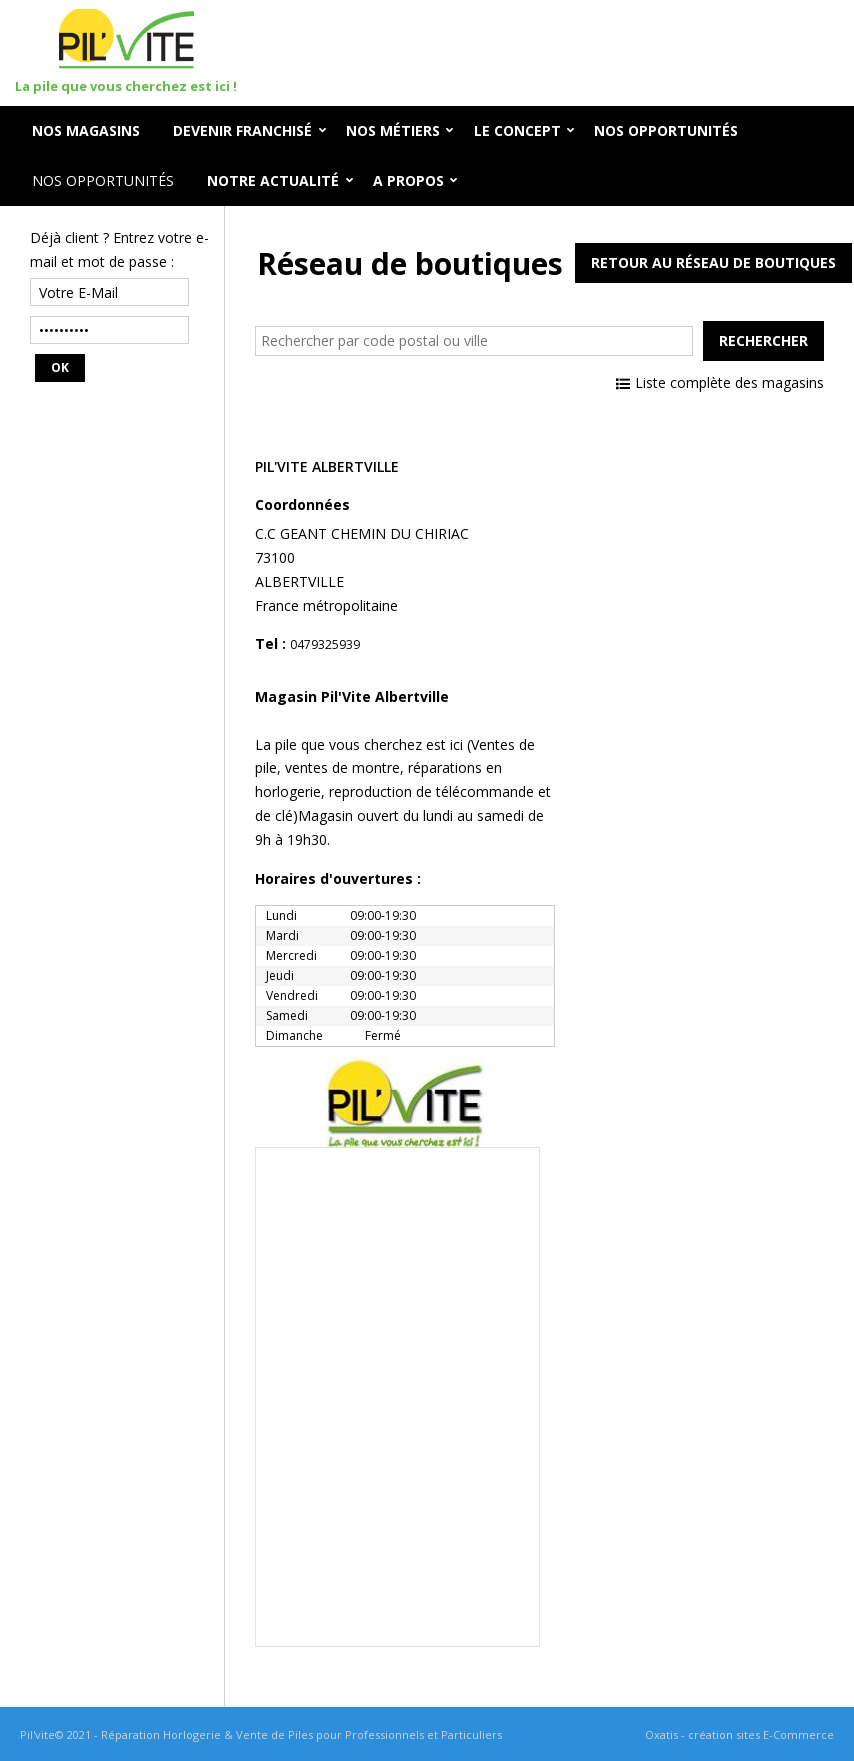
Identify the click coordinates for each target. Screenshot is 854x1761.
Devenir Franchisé (242, 130)
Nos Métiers (393, 130)
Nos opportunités (103, 180)
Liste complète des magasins (729, 382)
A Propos (408, 180)
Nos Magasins (86, 130)
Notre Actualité (273, 180)
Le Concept (517, 130)
